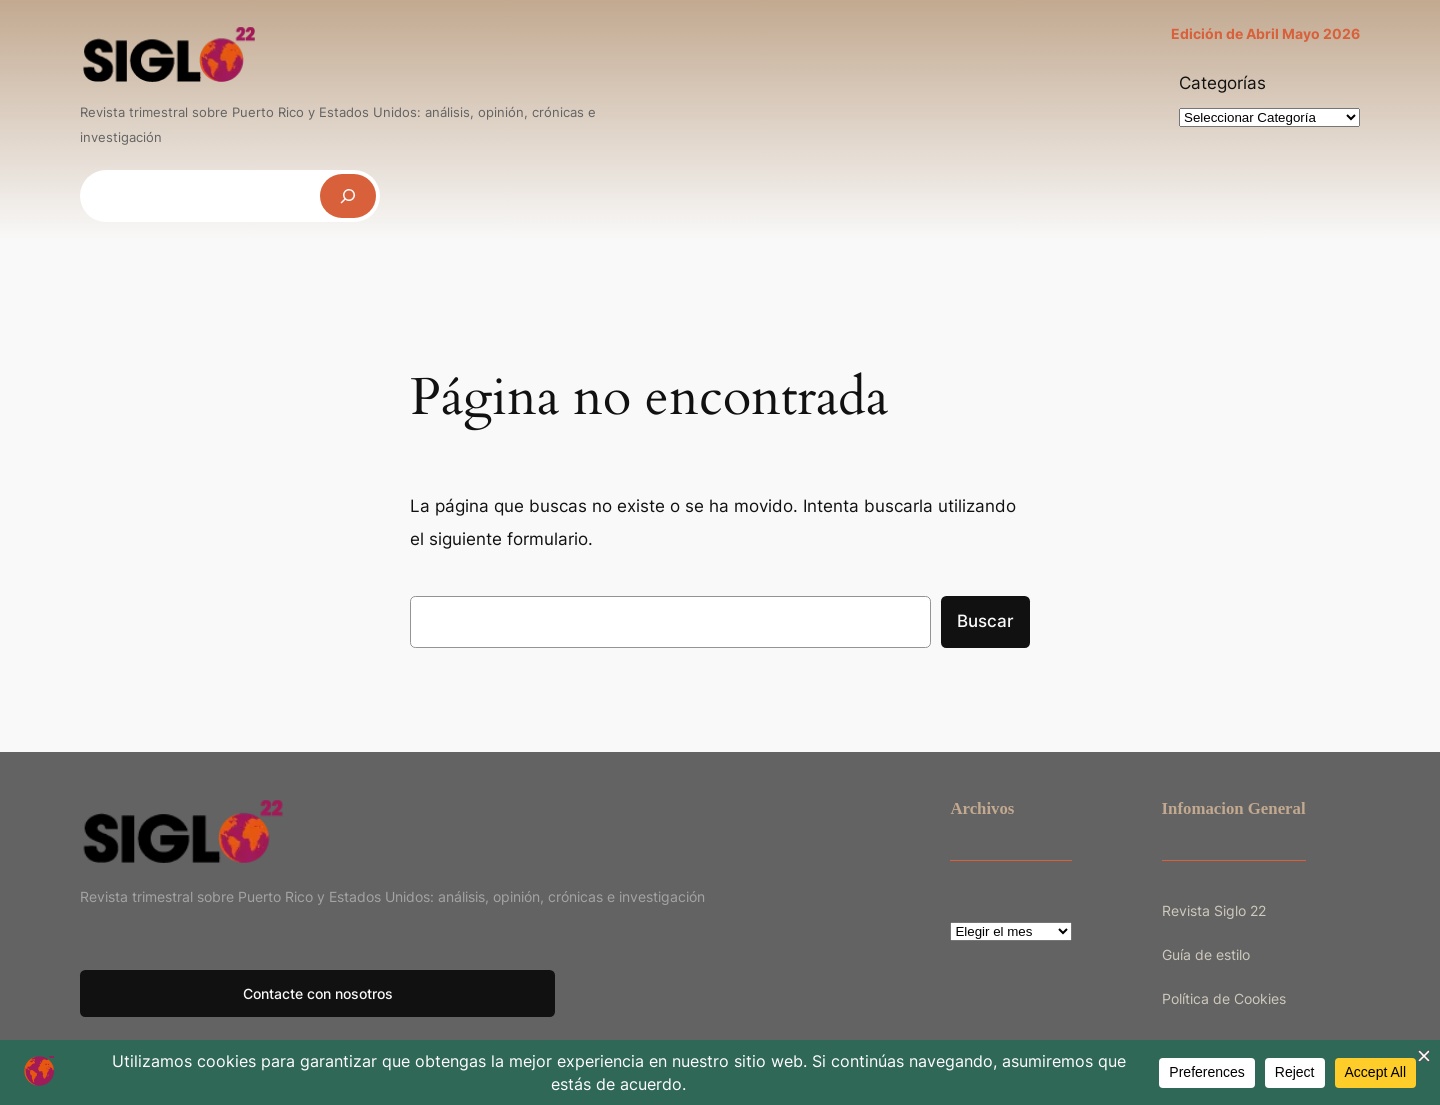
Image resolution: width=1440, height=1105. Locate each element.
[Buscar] (348, 195)
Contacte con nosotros (318, 993)
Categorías (1222, 83)
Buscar (985, 621)
